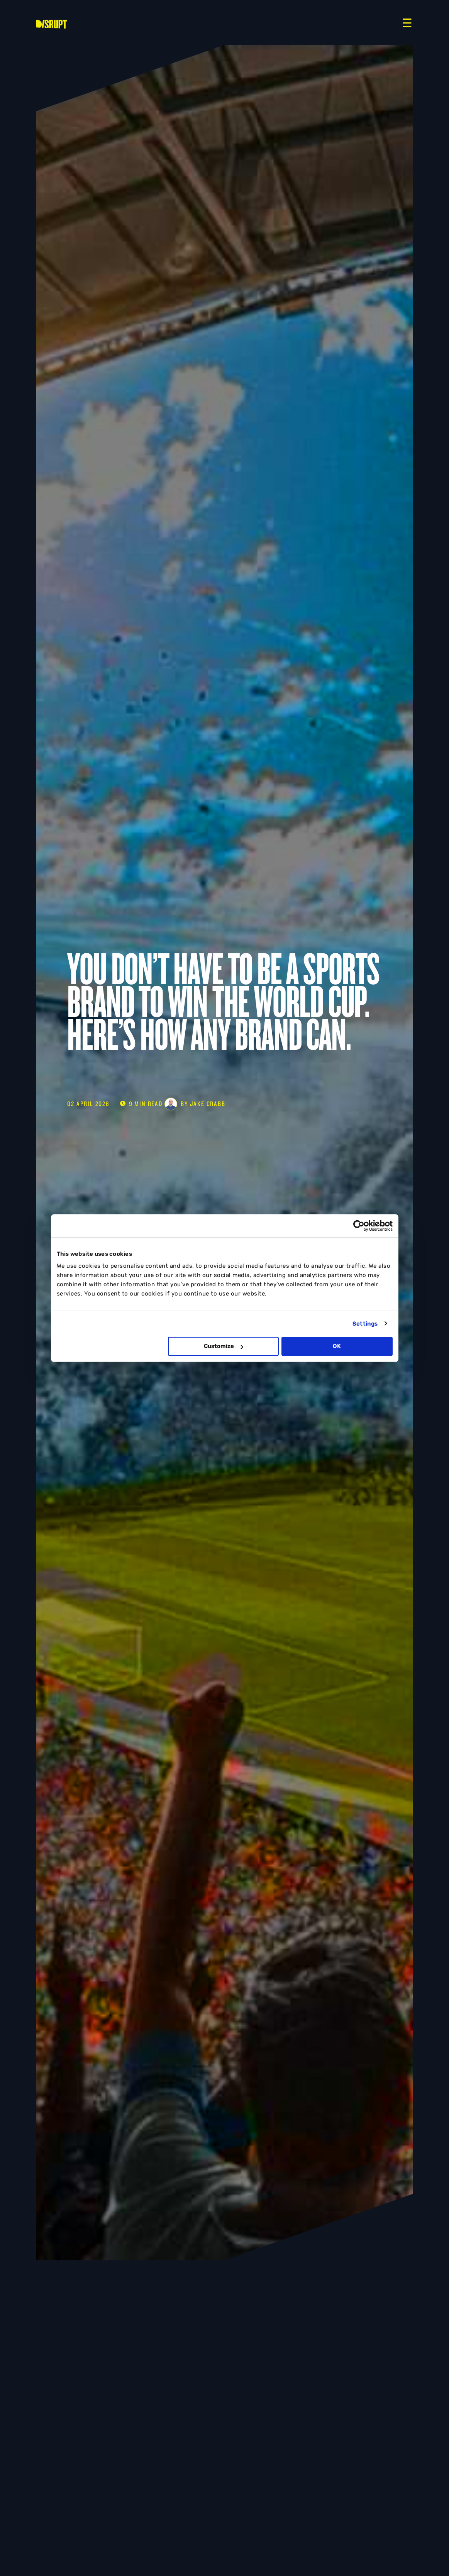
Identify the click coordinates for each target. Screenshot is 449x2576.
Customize (223, 1346)
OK (337, 1346)
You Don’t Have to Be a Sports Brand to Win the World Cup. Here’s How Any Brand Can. (223, 1002)
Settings (365, 1323)
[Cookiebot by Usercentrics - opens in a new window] (359, 1225)
